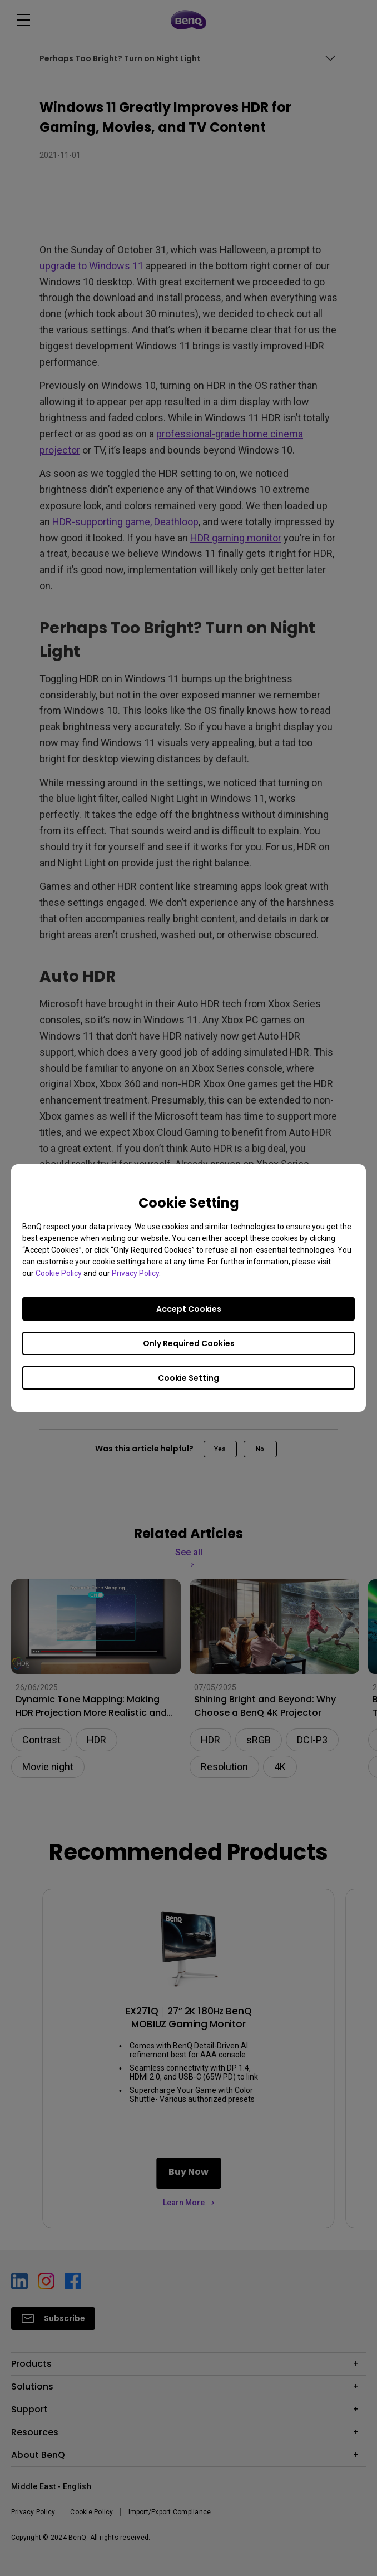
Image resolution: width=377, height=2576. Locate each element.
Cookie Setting (188, 1377)
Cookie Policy (59, 1273)
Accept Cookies (188, 1308)
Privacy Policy (135, 1273)
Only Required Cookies (189, 1343)
